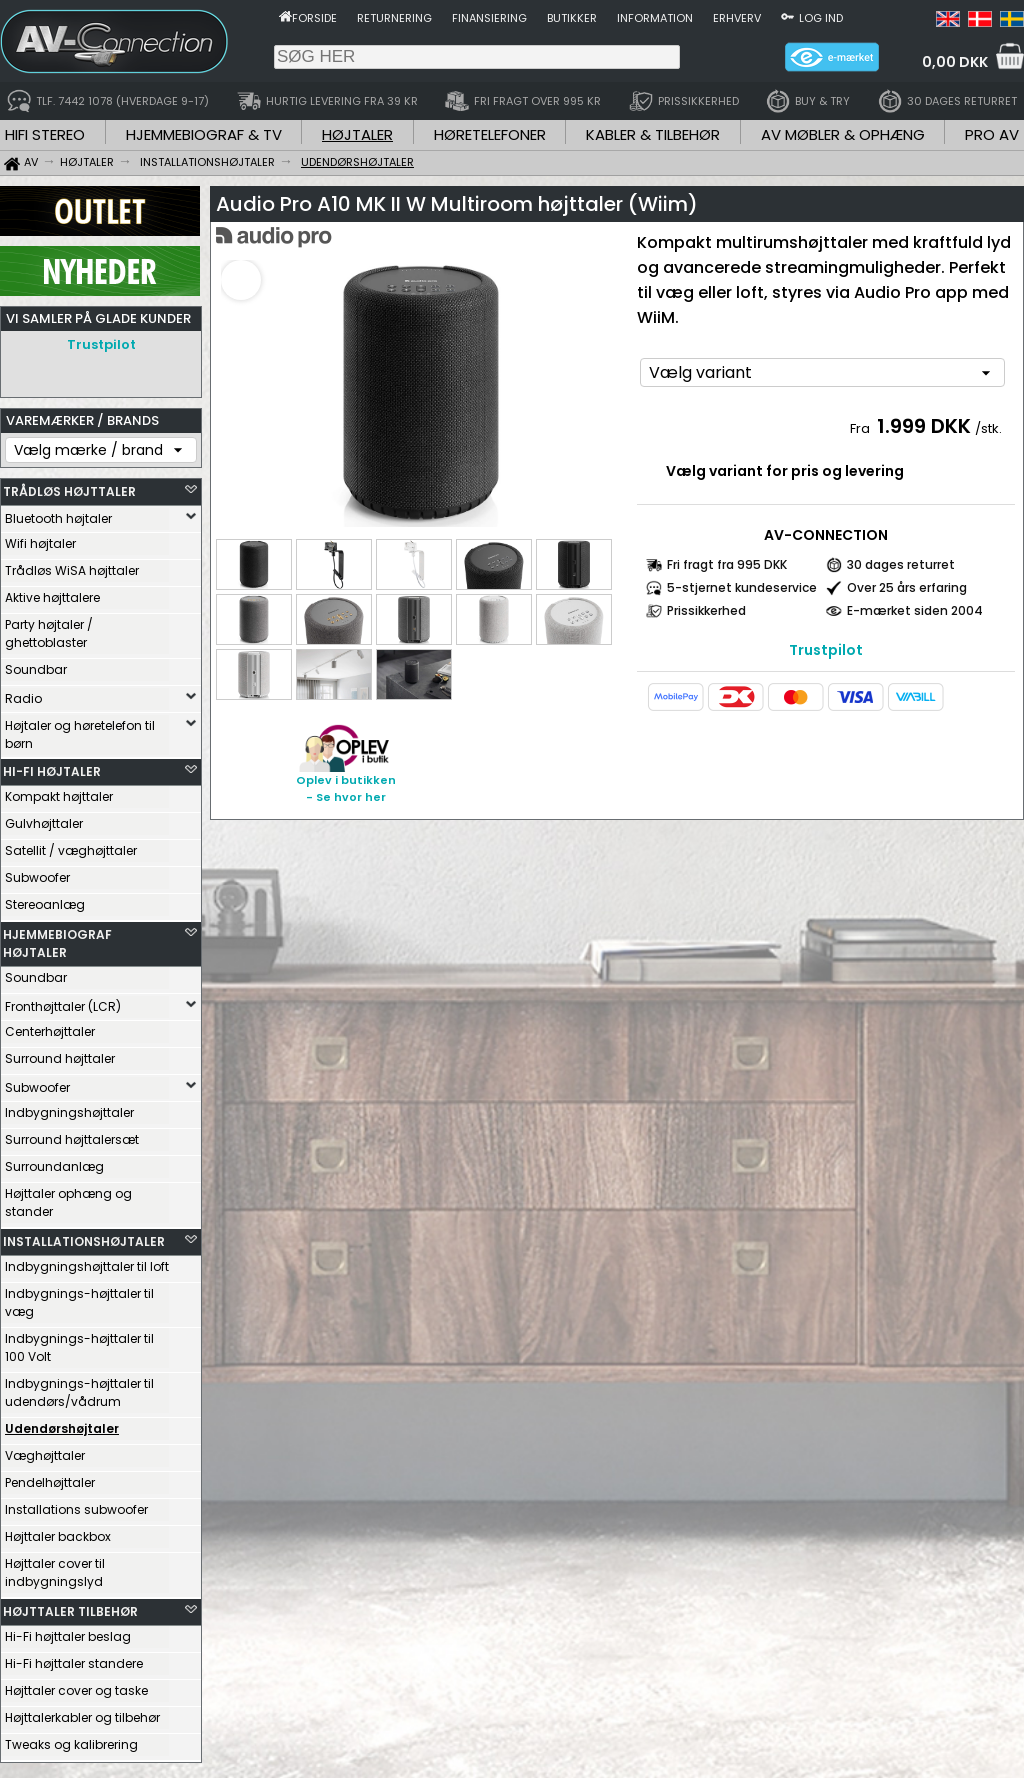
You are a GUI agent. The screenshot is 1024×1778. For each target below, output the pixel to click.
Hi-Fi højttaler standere (74, 1658)
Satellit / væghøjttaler (71, 845)
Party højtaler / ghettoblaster (49, 628)
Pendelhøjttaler (50, 1477)
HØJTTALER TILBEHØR (70, 1606)
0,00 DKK (955, 62)
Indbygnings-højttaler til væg (79, 1297)
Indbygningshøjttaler (69, 1107)
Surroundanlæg (54, 1161)
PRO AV (992, 134)
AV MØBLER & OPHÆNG (843, 134)
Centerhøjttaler (50, 1026)
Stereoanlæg (45, 899)
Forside (314, 18)
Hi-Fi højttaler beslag (68, 1631)
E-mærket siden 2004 (915, 610)
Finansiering (489, 18)
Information (655, 18)
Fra (861, 428)
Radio (23, 693)
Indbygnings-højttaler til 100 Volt (79, 1342)
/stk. (988, 428)
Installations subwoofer (76, 1504)
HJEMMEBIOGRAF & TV (204, 134)
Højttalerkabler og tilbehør (82, 1712)
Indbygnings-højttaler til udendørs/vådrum (79, 1387)
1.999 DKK (924, 426)
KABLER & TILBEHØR (653, 134)
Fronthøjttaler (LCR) (63, 1001)
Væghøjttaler (45, 1450)
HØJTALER (357, 134)
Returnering (394, 18)
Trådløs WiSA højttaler (72, 565)
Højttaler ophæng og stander (68, 1197)
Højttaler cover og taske (76, 1685)
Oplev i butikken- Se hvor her (346, 788)
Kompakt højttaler (59, 791)
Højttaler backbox (58, 1531)
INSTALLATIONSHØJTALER (84, 1236)
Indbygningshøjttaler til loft (87, 1261)
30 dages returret (901, 564)
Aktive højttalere (52, 592)
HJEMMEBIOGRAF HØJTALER (57, 938)
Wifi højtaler (40, 538)
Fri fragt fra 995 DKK (727, 564)
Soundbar (36, 664)
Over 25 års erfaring (907, 587)
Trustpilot (101, 344)
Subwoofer (37, 872)
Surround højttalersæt (72, 1134)
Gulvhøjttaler (44, 818)
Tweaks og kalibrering (71, 1739)
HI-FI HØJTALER (52, 766)
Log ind (821, 18)
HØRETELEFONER (490, 134)
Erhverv (737, 18)
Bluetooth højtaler (58, 513)
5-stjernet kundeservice (742, 587)
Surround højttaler (60, 1053)
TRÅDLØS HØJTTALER (69, 486)
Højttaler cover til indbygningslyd (55, 1567)
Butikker (572, 18)
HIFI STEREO (45, 134)
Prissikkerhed (706, 610)
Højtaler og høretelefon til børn (80, 729)
